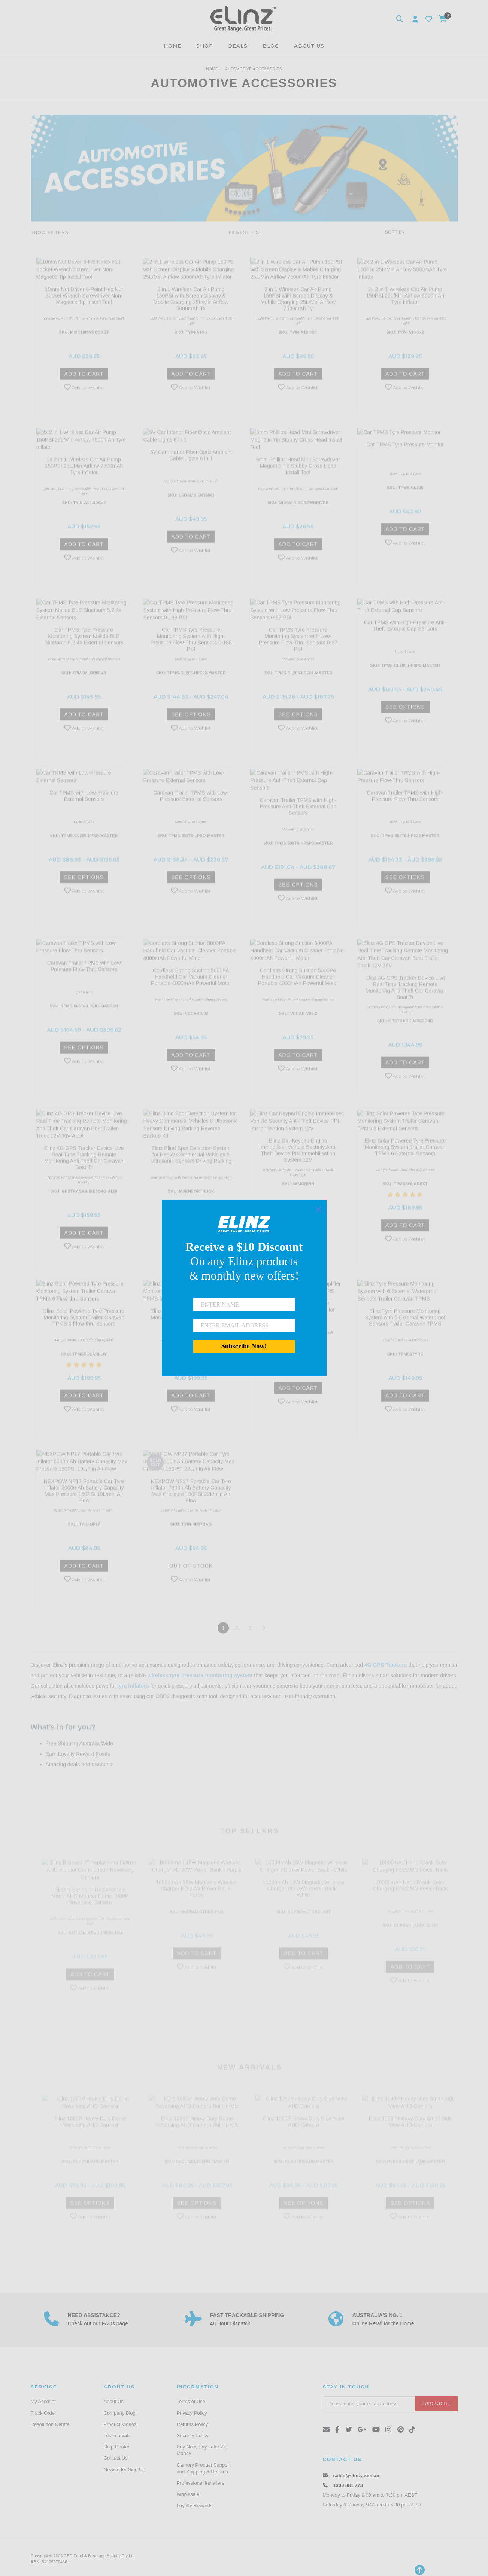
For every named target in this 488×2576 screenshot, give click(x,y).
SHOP (204, 46)
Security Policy (193, 2435)
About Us (114, 2401)
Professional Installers (200, 2483)
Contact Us (116, 2458)
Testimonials (117, 2435)
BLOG (271, 46)
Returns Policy (192, 2424)
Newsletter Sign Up (124, 2469)
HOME (172, 46)
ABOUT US (309, 46)
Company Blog (120, 2413)
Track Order (44, 2413)
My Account (43, 2401)
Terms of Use (191, 2401)
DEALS (238, 46)
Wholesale (188, 2494)
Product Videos (120, 2424)
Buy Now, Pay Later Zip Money (202, 2450)
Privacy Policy (192, 2413)
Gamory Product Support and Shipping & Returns (204, 2468)
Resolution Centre (50, 2424)
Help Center (117, 2447)
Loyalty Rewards (195, 2505)
